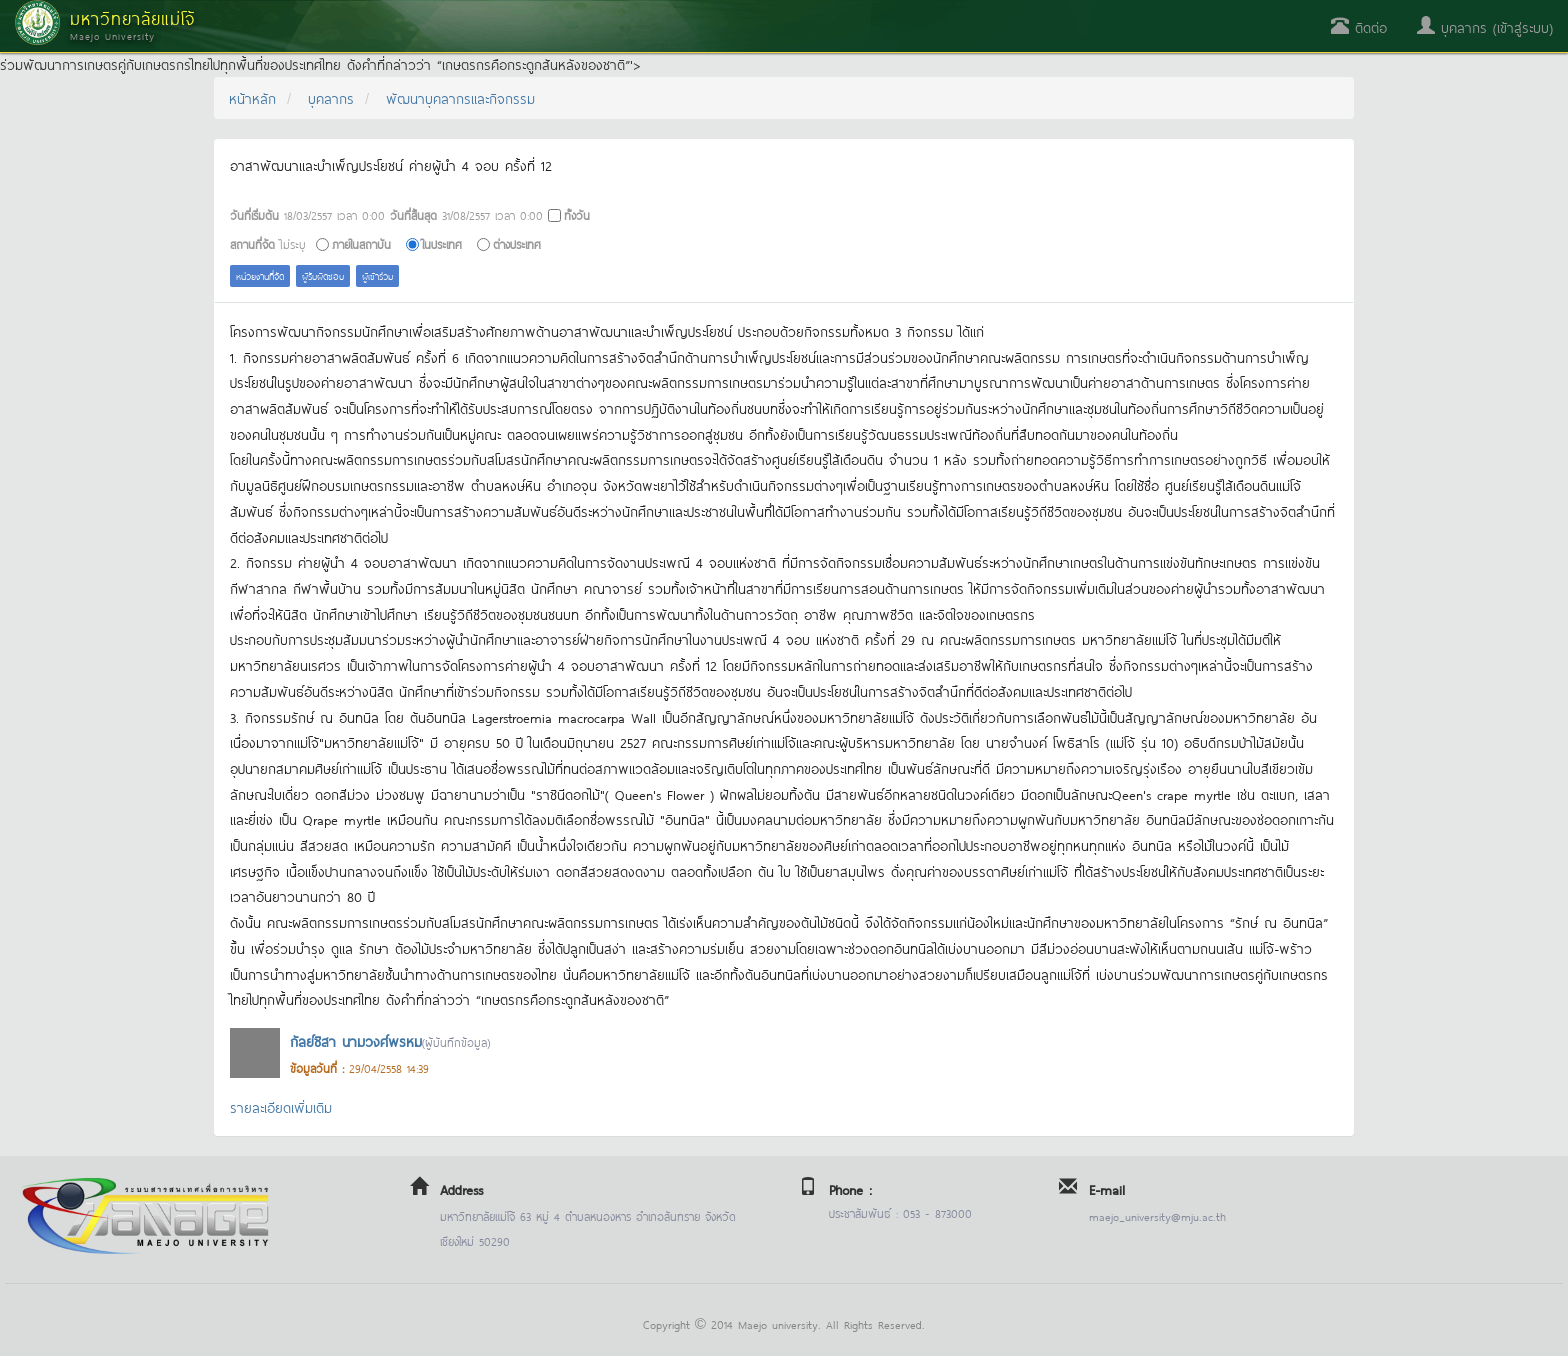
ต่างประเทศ (517, 243)
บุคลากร (331, 97)
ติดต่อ (1359, 26)
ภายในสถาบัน (361, 243)
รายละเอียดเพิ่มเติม (281, 1106)
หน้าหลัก (252, 97)
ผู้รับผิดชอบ (323, 275)
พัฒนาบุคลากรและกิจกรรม (460, 97)
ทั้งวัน (577, 214)
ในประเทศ (442, 243)
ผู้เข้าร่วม (377, 275)
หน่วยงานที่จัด (260, 275)
